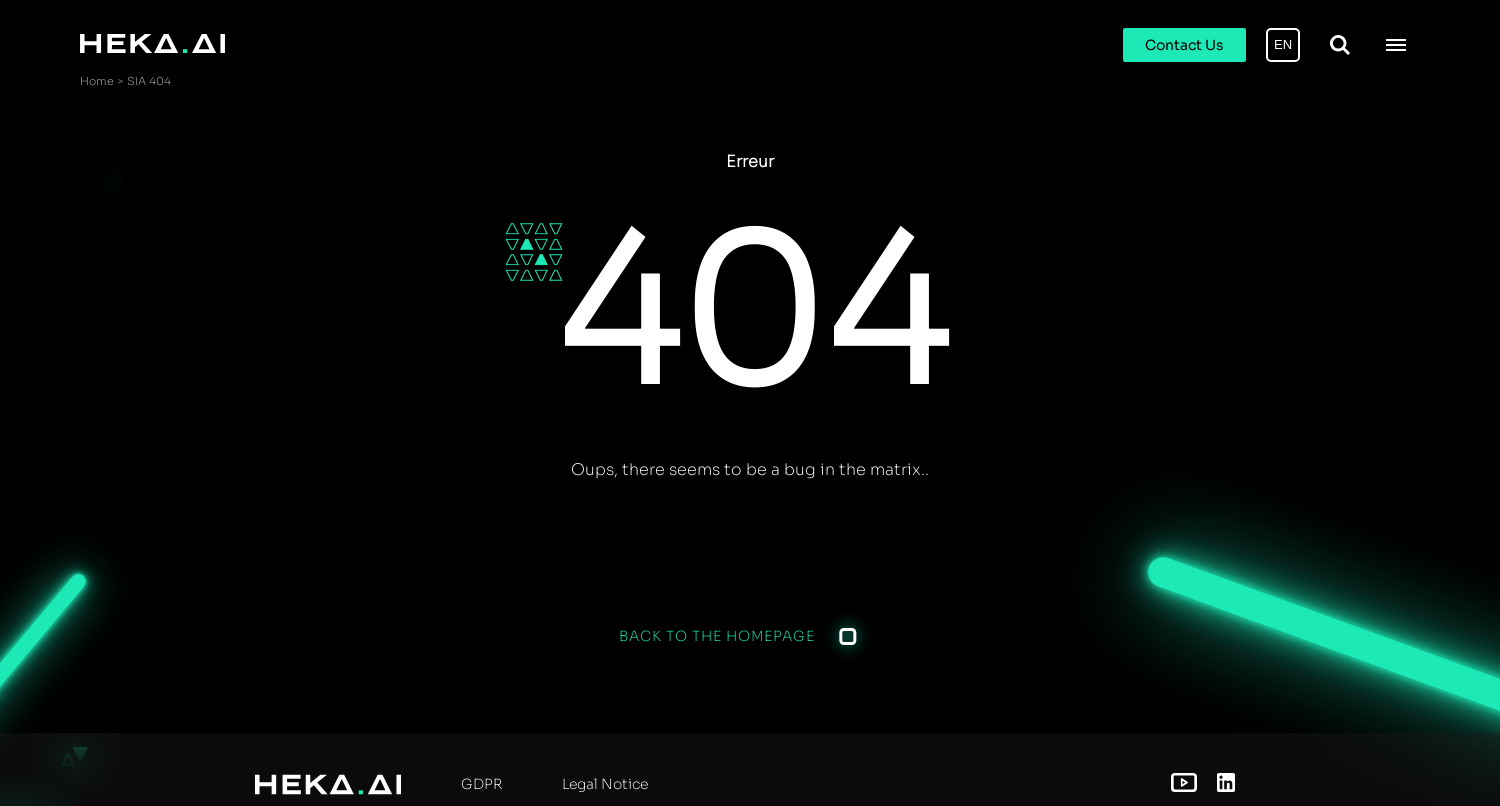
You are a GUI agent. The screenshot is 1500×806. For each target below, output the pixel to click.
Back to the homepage (717, 636)
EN (1283, 44)
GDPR (481, 784)
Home (97, 81)
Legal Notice (605, 784)
